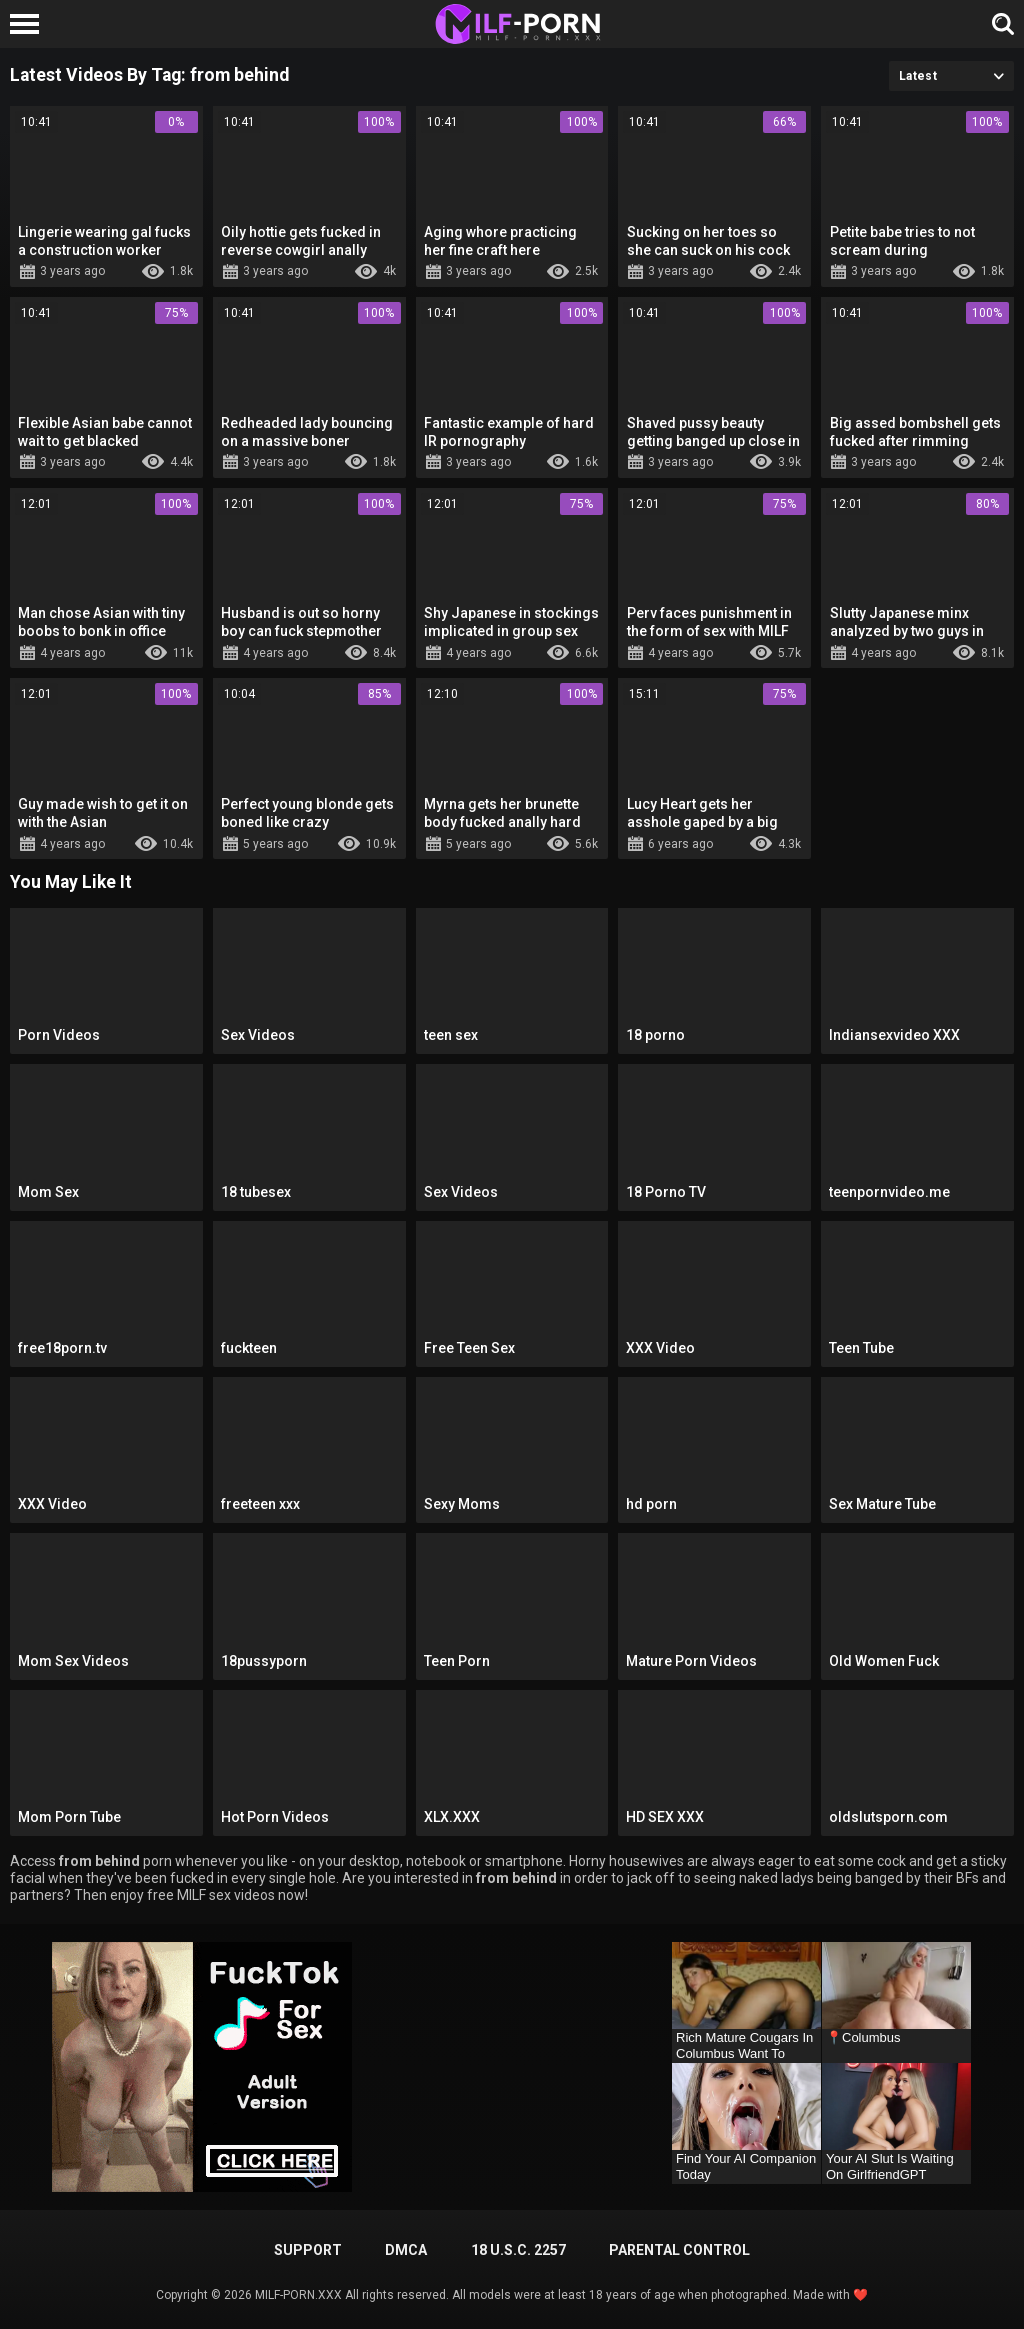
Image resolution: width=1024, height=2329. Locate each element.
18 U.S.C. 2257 (518, 2250)
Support (308, 2250)
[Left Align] (29, 24)
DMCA (406, 2250)
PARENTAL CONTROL (679, 2250)
